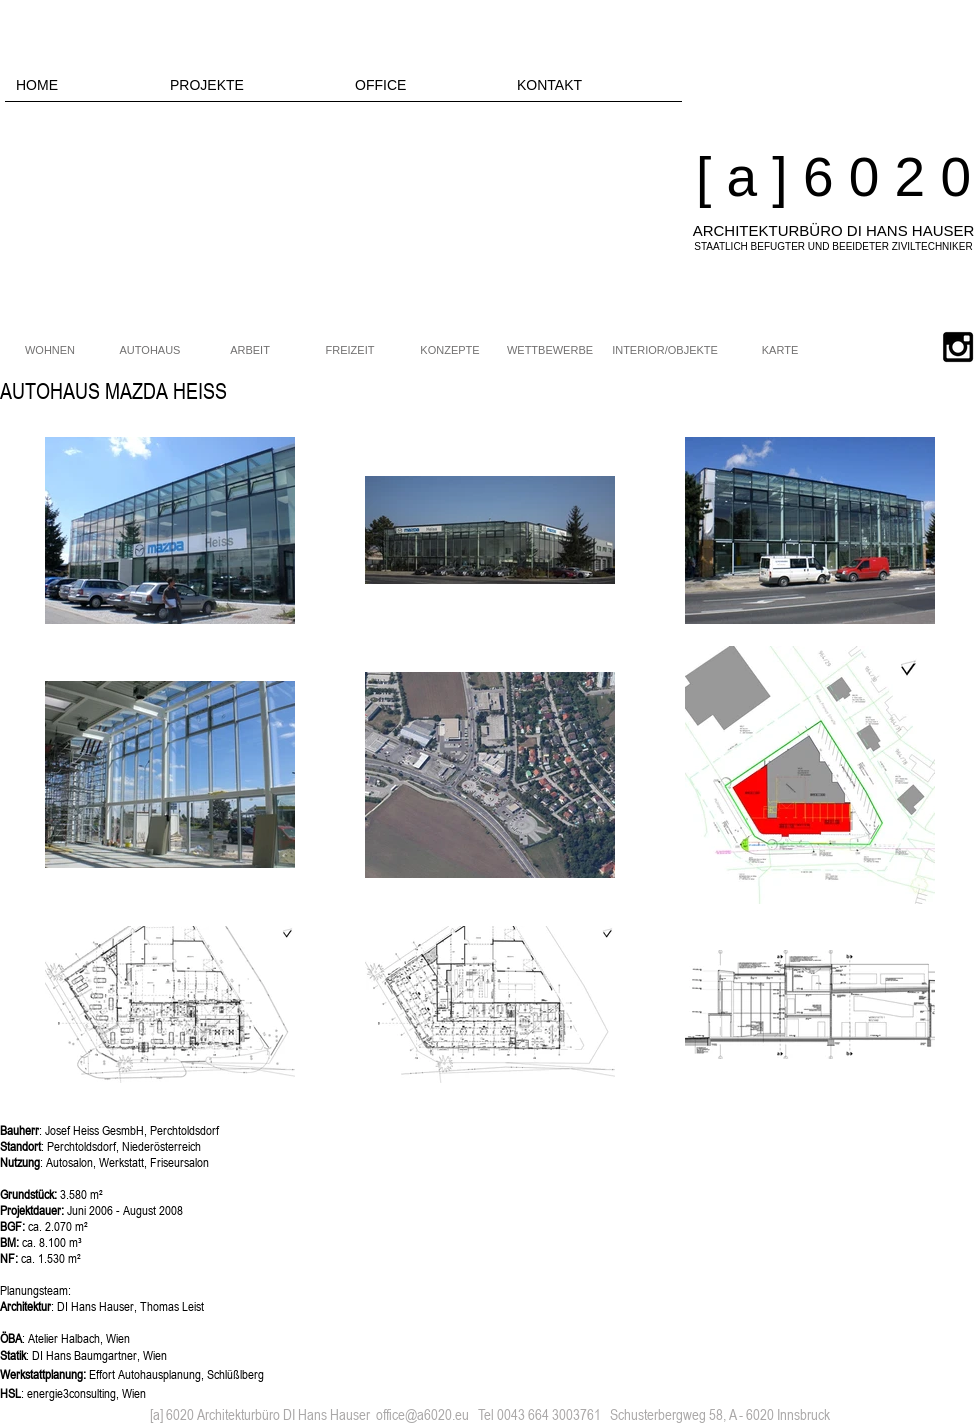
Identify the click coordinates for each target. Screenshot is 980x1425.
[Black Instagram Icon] (958, 347)
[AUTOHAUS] (150, 351)
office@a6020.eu (422, 1414)
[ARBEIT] (250, 351)
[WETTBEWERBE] (550, 351)
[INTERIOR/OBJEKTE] (665, 351)
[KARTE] (780, 351)
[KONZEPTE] (450, 351)
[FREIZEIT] (350, 351)
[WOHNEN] (50, 351)
